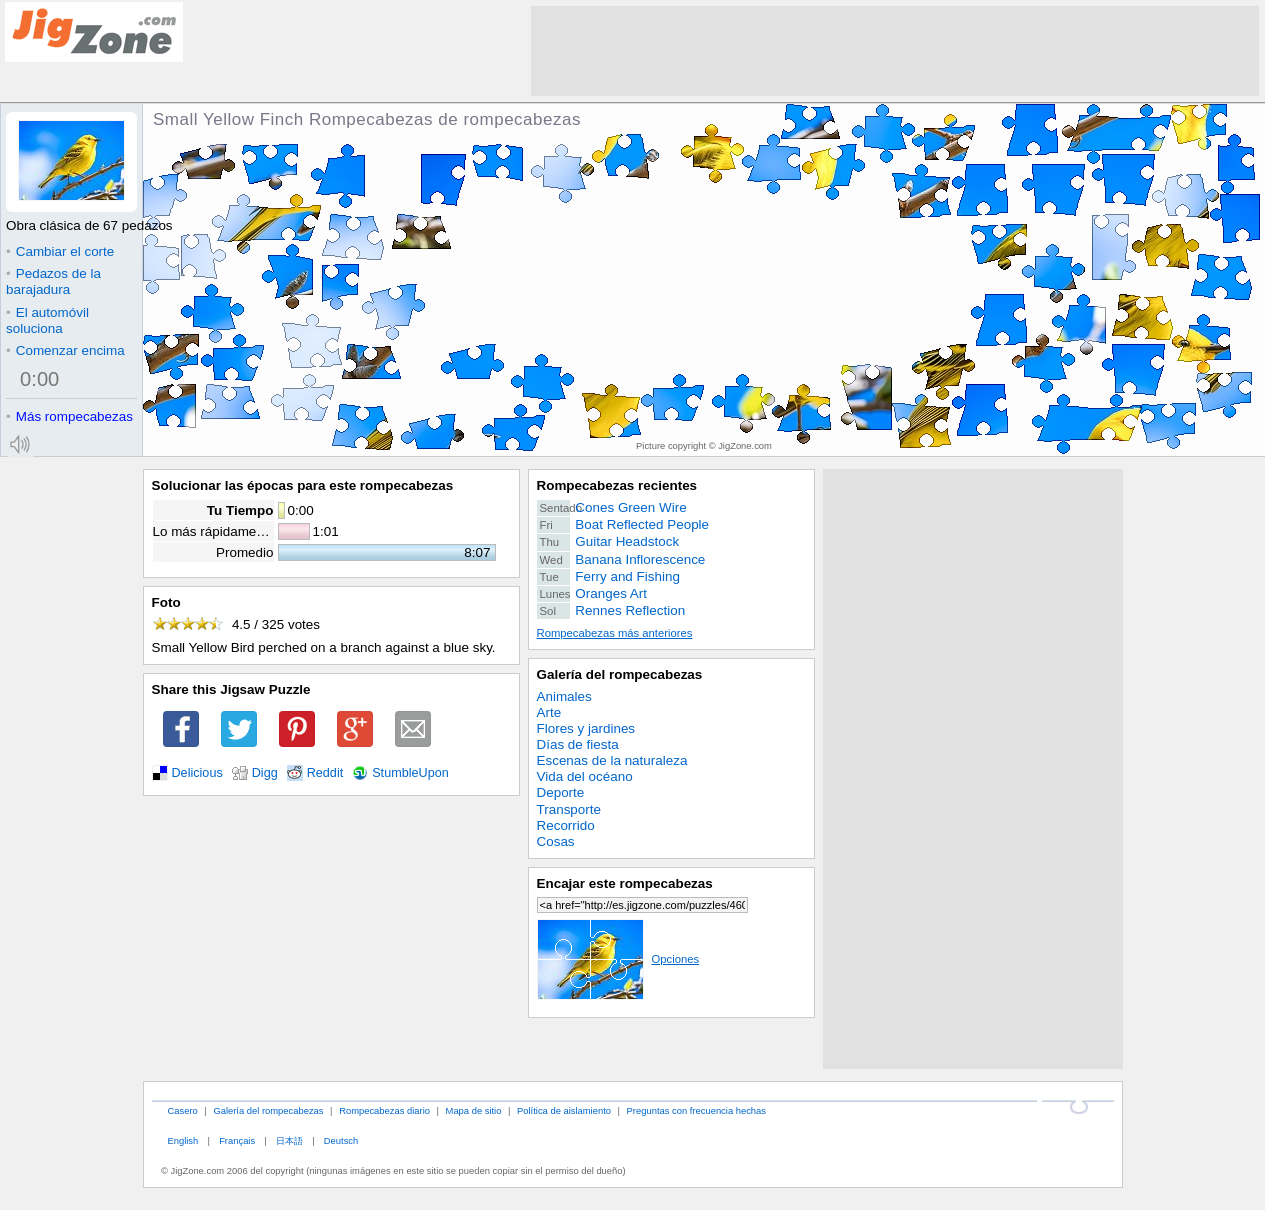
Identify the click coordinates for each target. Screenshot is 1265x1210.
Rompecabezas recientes (617, 485)
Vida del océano (585, 776)
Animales (564, 696)
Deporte (561, 792)
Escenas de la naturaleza (612, 760)
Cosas (556, 841)
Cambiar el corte (60, 251)
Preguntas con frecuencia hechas (696, 1110)
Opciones (618, 959)
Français (237, 1140)
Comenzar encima (65, 350)
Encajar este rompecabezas (625, 883)
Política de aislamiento (564, 1110)
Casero (182, 1110)
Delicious (197, 773)
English (182, 1140)
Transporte (569, 809)
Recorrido (566, 825)
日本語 (289, 1140)
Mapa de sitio (474, 1110)
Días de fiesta (578, 744)
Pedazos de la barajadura (53, 281)
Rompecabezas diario (384, 1110)
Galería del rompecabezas (620, 674)
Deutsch (341, 1140)
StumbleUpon (410, 773)
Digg (265, 773)
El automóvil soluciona (47, 320)
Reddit (325, 773)
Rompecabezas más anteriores (615, 633)
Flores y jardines (586, 728)
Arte (549, 712)
